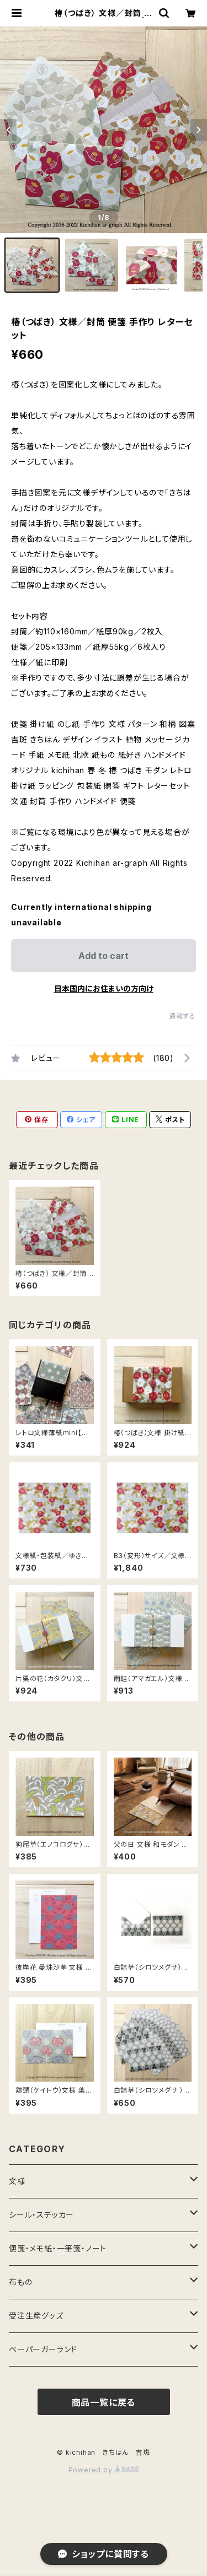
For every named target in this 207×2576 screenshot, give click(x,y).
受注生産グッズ (36, 2315)
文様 (17, 2181)
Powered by (103, 2470)
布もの (20, 2282)
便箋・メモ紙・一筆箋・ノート (58, 2248)
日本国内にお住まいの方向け (103, 988)
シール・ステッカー (41, 2214)
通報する (182, 1016)
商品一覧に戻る (104, 2402)
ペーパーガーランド (43, 2349)
